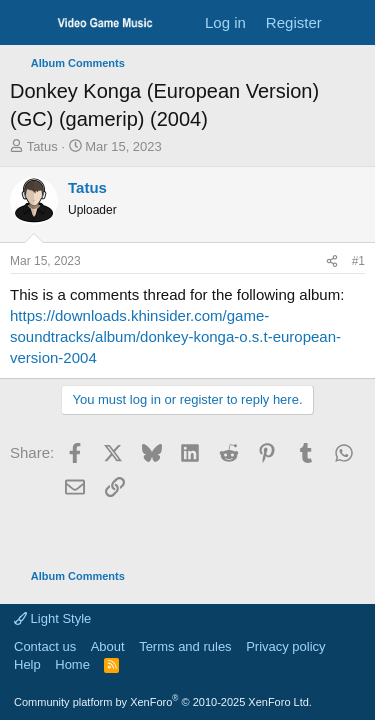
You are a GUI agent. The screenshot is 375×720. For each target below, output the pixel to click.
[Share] (332, 261)
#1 (358, 261)
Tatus (42, 146)
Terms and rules (185, 646)
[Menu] (27, 23)
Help (27, 664)
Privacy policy (285, 646)
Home (72, 664)
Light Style (52, 618)
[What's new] (351, 22)
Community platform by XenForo (163, 702)
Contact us (45, 646)
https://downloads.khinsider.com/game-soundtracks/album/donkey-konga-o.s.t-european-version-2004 (175, 336)
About (108, 646)
